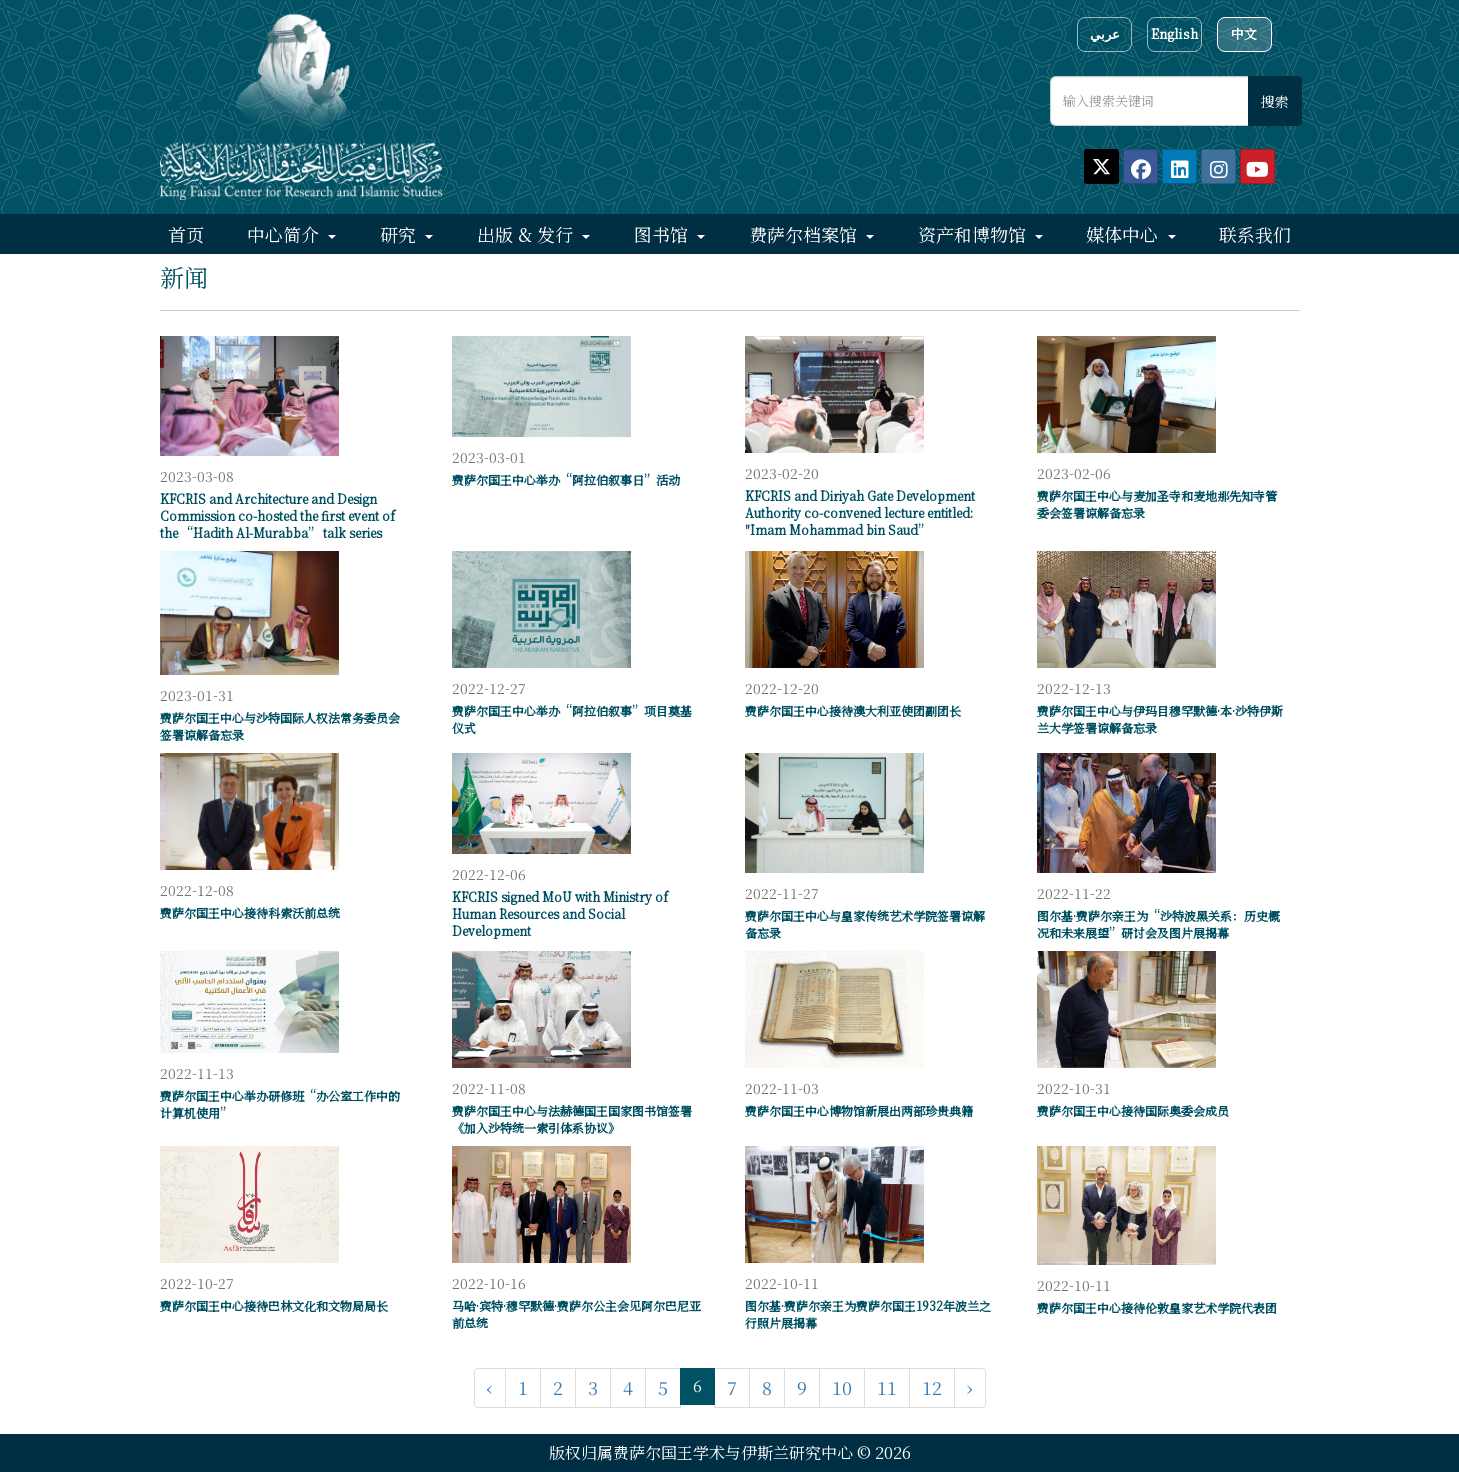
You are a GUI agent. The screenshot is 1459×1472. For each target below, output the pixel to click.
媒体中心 (1124, 234)
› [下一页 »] (970, 1387)
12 (932, 1387)
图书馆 (663, 234)
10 (842, 1387)
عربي (1105, 33)
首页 (186, 234)
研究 (400, 234)
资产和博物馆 (974, 234)
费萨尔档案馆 (805, 234)
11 (887, 1387)
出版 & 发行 (527, 234)
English (1174, 33)
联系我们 (1255, 234)
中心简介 (285, 234)
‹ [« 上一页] (490, 1387)
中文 (1244, 33)
